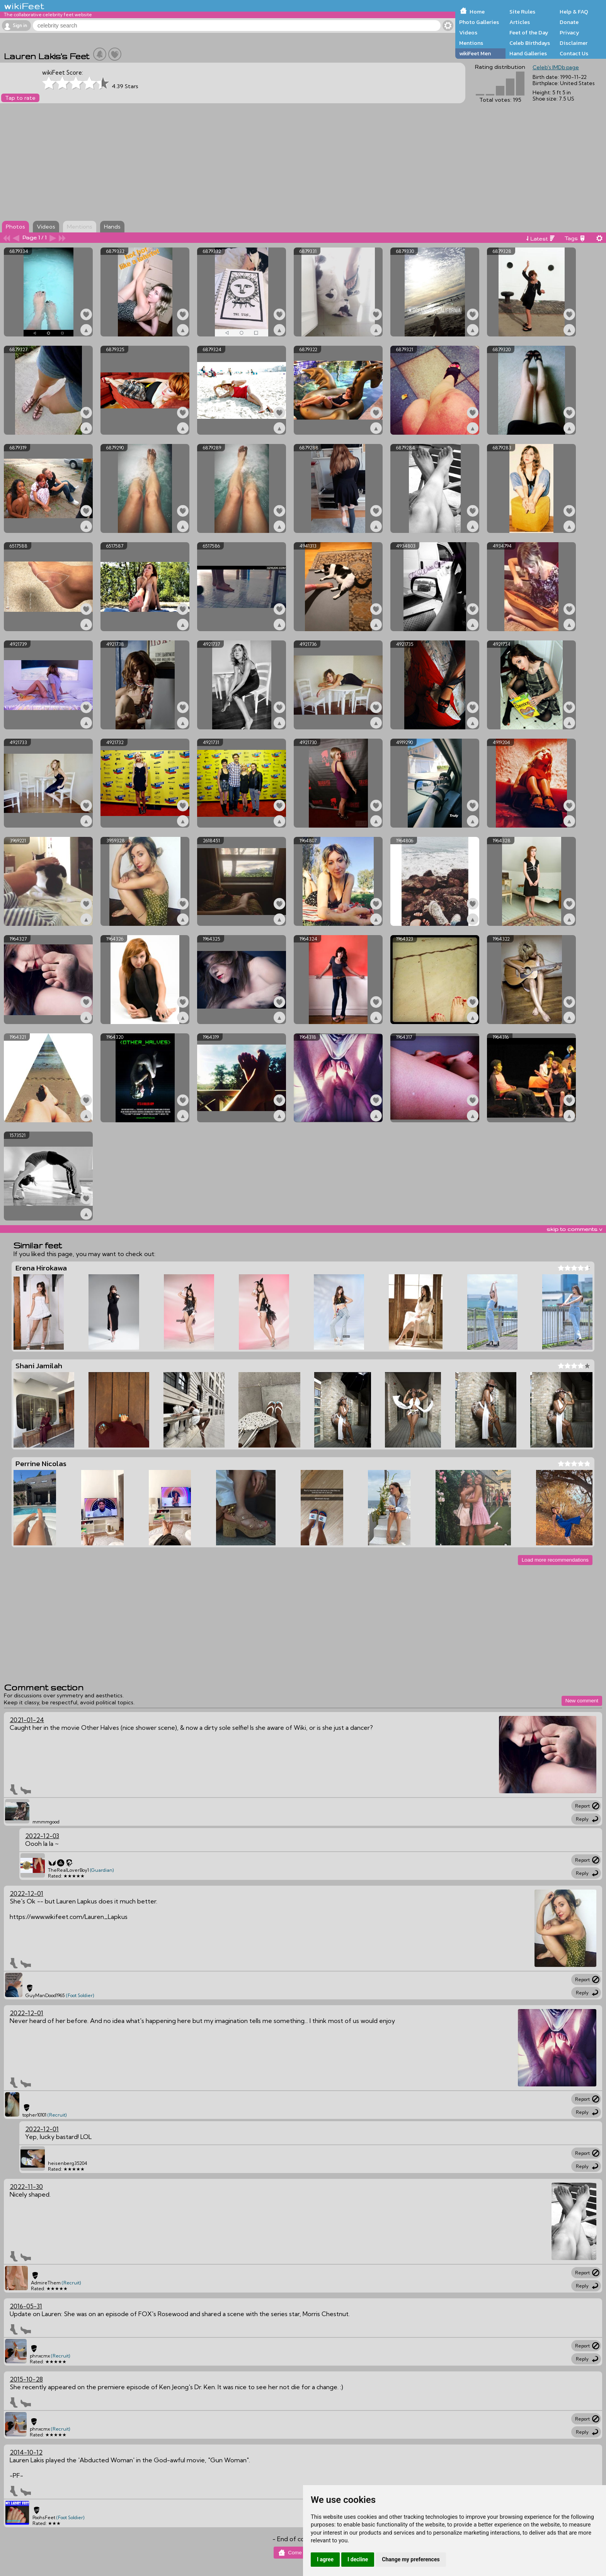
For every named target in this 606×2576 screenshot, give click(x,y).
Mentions (471, 43)
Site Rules (522, 11)
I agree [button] (325, 2559)
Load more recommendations (555, 1560)
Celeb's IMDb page (556, 67)
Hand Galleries (528, 53)
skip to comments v (574, 1229)
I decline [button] (357, 2559)
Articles (519, 22)
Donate (569, 22)
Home (477, 11)
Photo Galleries (479, 22)
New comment (581, 1701)
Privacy (569, 32)
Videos (468, 32)
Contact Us (574, 53)
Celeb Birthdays (529, 43)
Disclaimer (573, 43)
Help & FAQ (574, 11)
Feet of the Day (528, 32)
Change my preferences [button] (410, 2559)
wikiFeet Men (475, 53)
